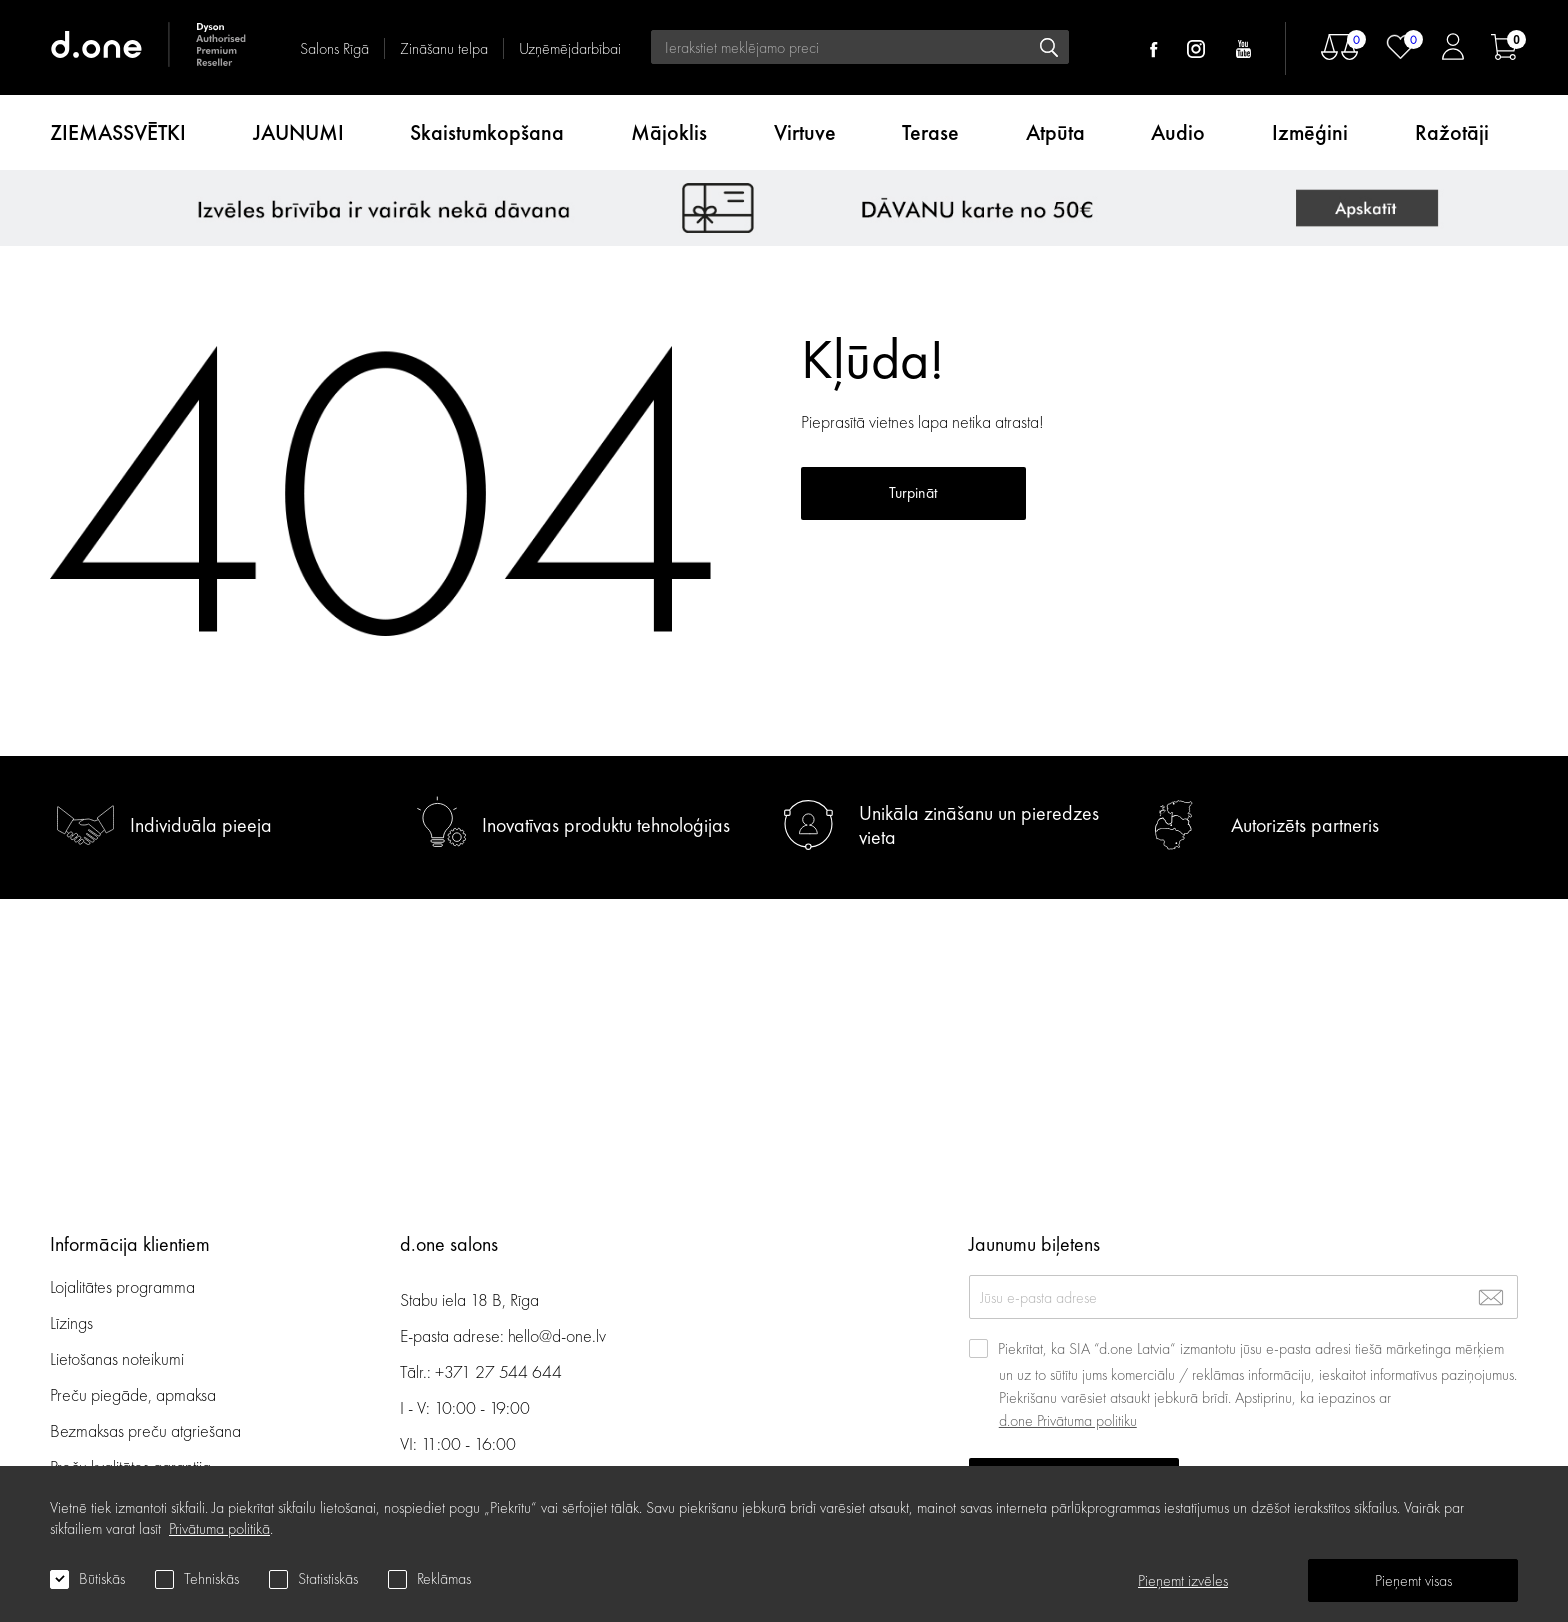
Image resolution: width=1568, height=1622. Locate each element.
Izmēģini (1310, 132)
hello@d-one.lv (557, 1335)
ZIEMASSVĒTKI (118, 132)
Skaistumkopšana (487, 132)
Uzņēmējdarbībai (570, 48)
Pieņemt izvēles (1183, 1580)
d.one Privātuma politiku (1068, 1420)
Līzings (71, 1322)
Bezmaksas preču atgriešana (145, 1430)
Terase (930, 132)
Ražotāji (1452, 132)
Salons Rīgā (334, 48)
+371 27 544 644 (498, 1371)
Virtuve (805, 132)
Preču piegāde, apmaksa (133, 1394)
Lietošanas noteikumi (117, 1358)
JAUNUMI (298, 132)
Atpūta (1055, 132)
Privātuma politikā (219, 1528)
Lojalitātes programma (124, 1286)
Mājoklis (669, 132)
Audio (1178, 132)
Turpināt (913, 492)
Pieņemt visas (1413, 1580)
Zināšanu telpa (444, 48)
